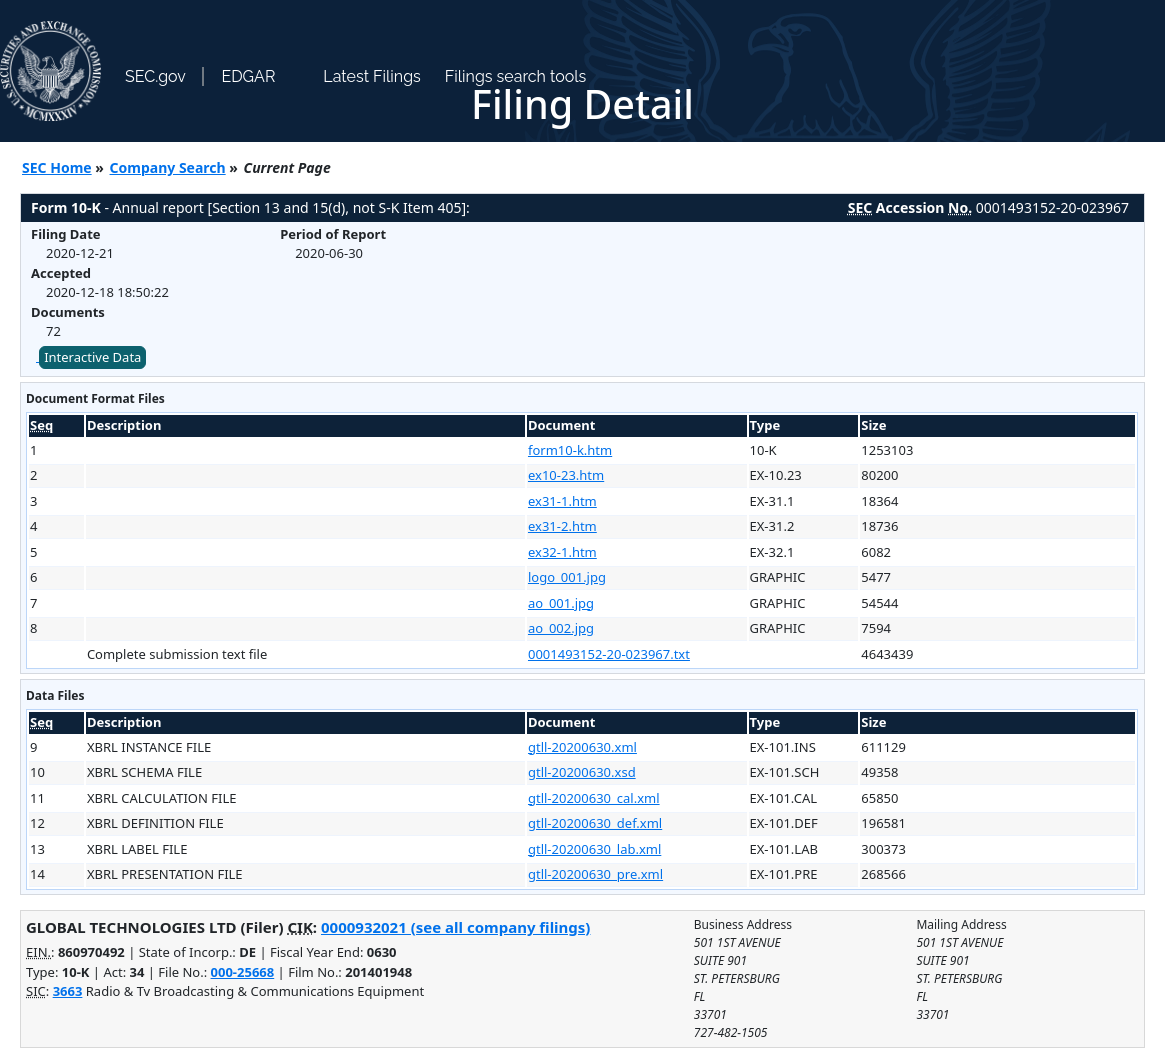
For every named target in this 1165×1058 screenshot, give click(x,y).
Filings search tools (516, 76)
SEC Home (57, 167)
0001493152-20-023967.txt (609, 654)
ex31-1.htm (562, 501)
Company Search (168, 167)
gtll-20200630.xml (582, 747)
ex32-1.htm (562, 552)
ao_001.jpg (561, 603)
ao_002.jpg (561, 628)
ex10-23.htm (566, 475)
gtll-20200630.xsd (582, 772)
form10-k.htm (570, 450)
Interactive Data (92, 357)
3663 (68, 991)
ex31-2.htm (562, 526)
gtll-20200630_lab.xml (594, 849)
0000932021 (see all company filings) (455, 927)
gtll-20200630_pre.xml (595, 874)
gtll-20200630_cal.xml (594, 798)
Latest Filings (371, 76)
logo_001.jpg (567, 577)
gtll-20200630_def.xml (595, 823)
